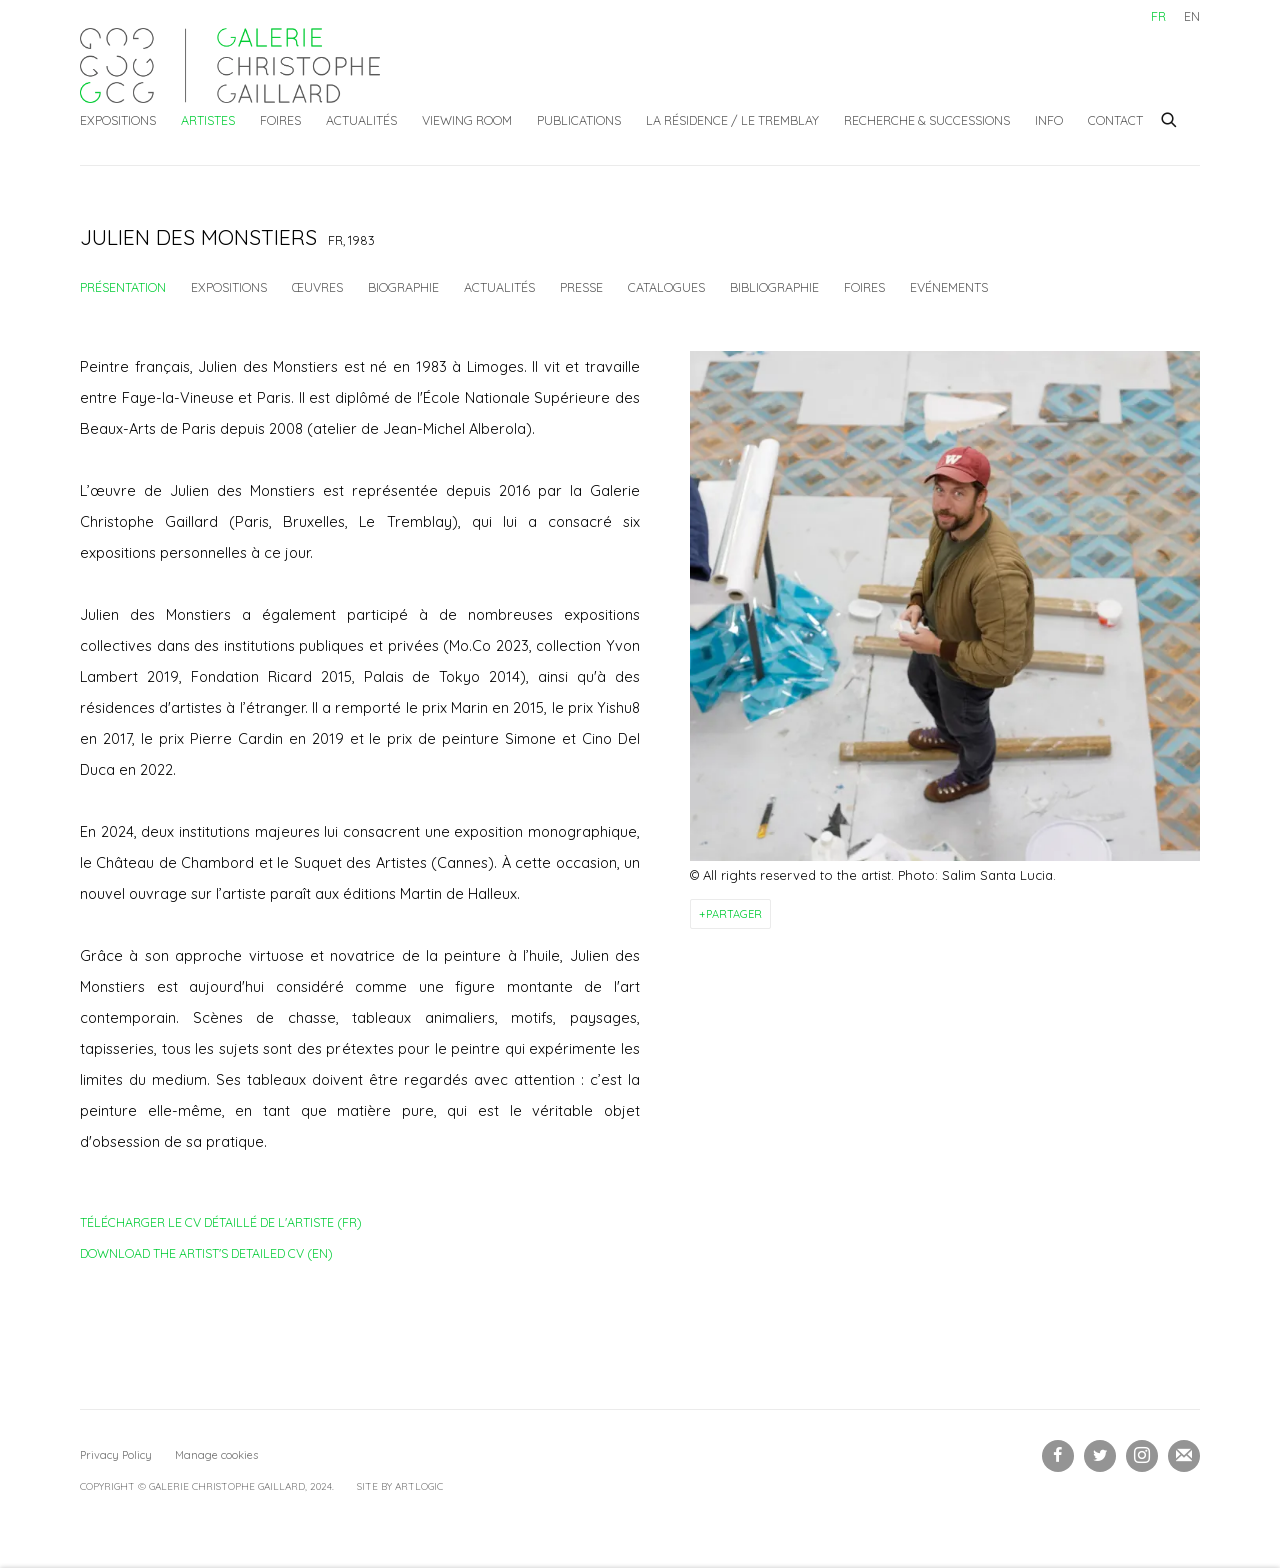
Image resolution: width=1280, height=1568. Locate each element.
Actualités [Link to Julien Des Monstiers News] (499, 287)
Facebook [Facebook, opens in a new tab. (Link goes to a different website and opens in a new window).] (1058, 1456)
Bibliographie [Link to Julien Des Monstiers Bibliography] (774, 287)
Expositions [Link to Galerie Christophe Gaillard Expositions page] (118, 120)
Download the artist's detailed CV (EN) (206, 1257)
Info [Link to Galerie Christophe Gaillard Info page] (1049, 120)
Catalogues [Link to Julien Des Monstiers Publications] (666, 287)
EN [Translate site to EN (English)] (1192, 16)
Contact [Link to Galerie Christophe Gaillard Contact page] (1115, 120)
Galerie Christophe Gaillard (230, 65)
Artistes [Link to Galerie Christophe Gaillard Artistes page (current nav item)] (208, 120)
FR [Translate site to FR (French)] (1158, 16)
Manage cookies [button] (216, 1455)
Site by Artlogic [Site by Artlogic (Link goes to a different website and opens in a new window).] (400, 1486)
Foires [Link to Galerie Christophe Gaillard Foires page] (280, 120)
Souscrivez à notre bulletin (1184, 1456)
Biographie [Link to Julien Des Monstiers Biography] (403, 287)
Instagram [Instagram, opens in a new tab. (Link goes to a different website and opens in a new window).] (1142, 1456)
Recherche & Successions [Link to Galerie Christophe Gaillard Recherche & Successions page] (927, 120)
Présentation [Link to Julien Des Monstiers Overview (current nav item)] (123, 287)
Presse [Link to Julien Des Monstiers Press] (581, 287)
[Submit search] (1170, 117)
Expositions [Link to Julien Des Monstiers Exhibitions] (229, 287)
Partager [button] (734, 914)
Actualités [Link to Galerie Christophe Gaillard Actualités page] (361, 120)
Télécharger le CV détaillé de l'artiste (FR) (221, 1226)
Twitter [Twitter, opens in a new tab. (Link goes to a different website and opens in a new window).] (1100, 1456)
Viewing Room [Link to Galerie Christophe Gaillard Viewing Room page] (467, 120)
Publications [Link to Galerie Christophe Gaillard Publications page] (579, 120)
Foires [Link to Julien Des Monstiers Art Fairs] (864, 287)
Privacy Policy (116, 1455)
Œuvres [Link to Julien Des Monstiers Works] (317, 287)
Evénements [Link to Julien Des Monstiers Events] (949, 287)
